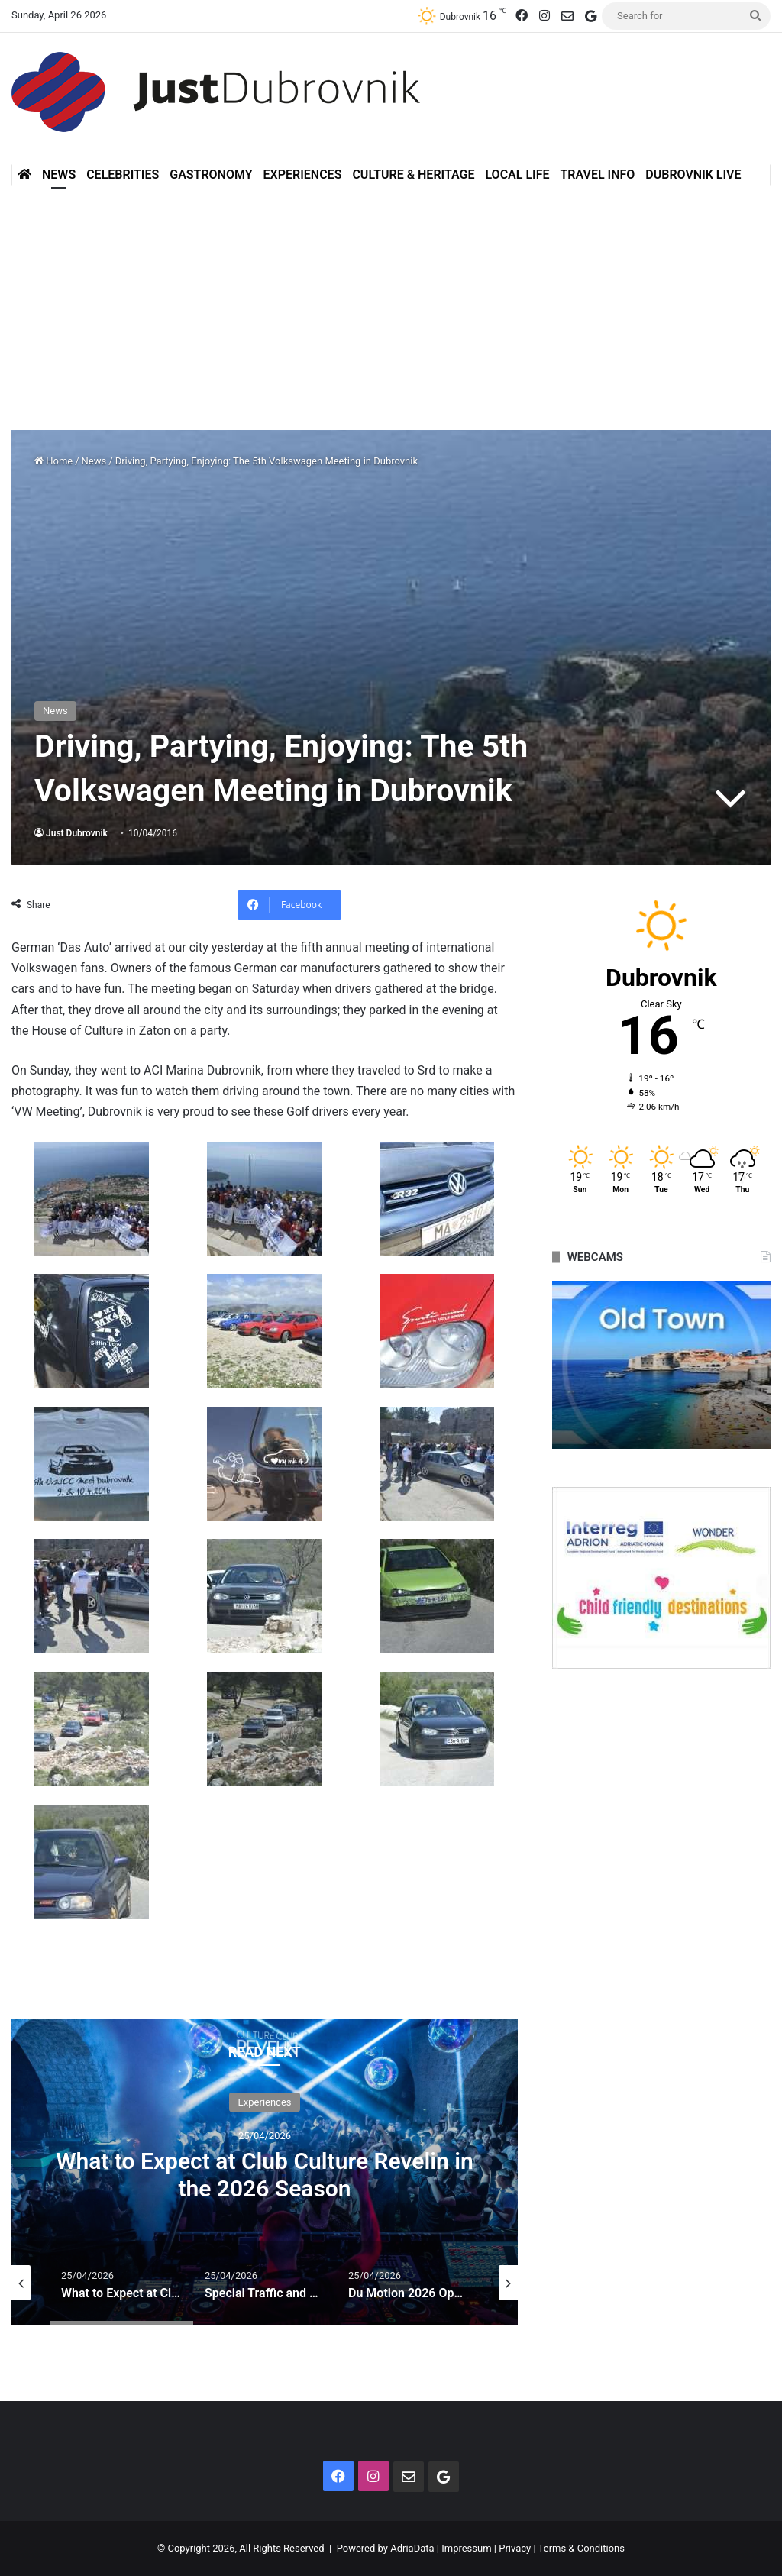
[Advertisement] (391, 300)
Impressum (466, 2548)
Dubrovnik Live (693, 174)
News (59, 174)
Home (53, 461)
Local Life (517, 174)
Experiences (302, 174)
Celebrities (122, 174)
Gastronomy (211, 174)
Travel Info (597, 174)
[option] (264, 2172)
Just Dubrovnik (77, 833)
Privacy (515, 2548)
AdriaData (412, 2548)
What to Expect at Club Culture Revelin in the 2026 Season (264, 2174)
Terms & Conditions (581, 2548)
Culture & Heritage (413, 174)
